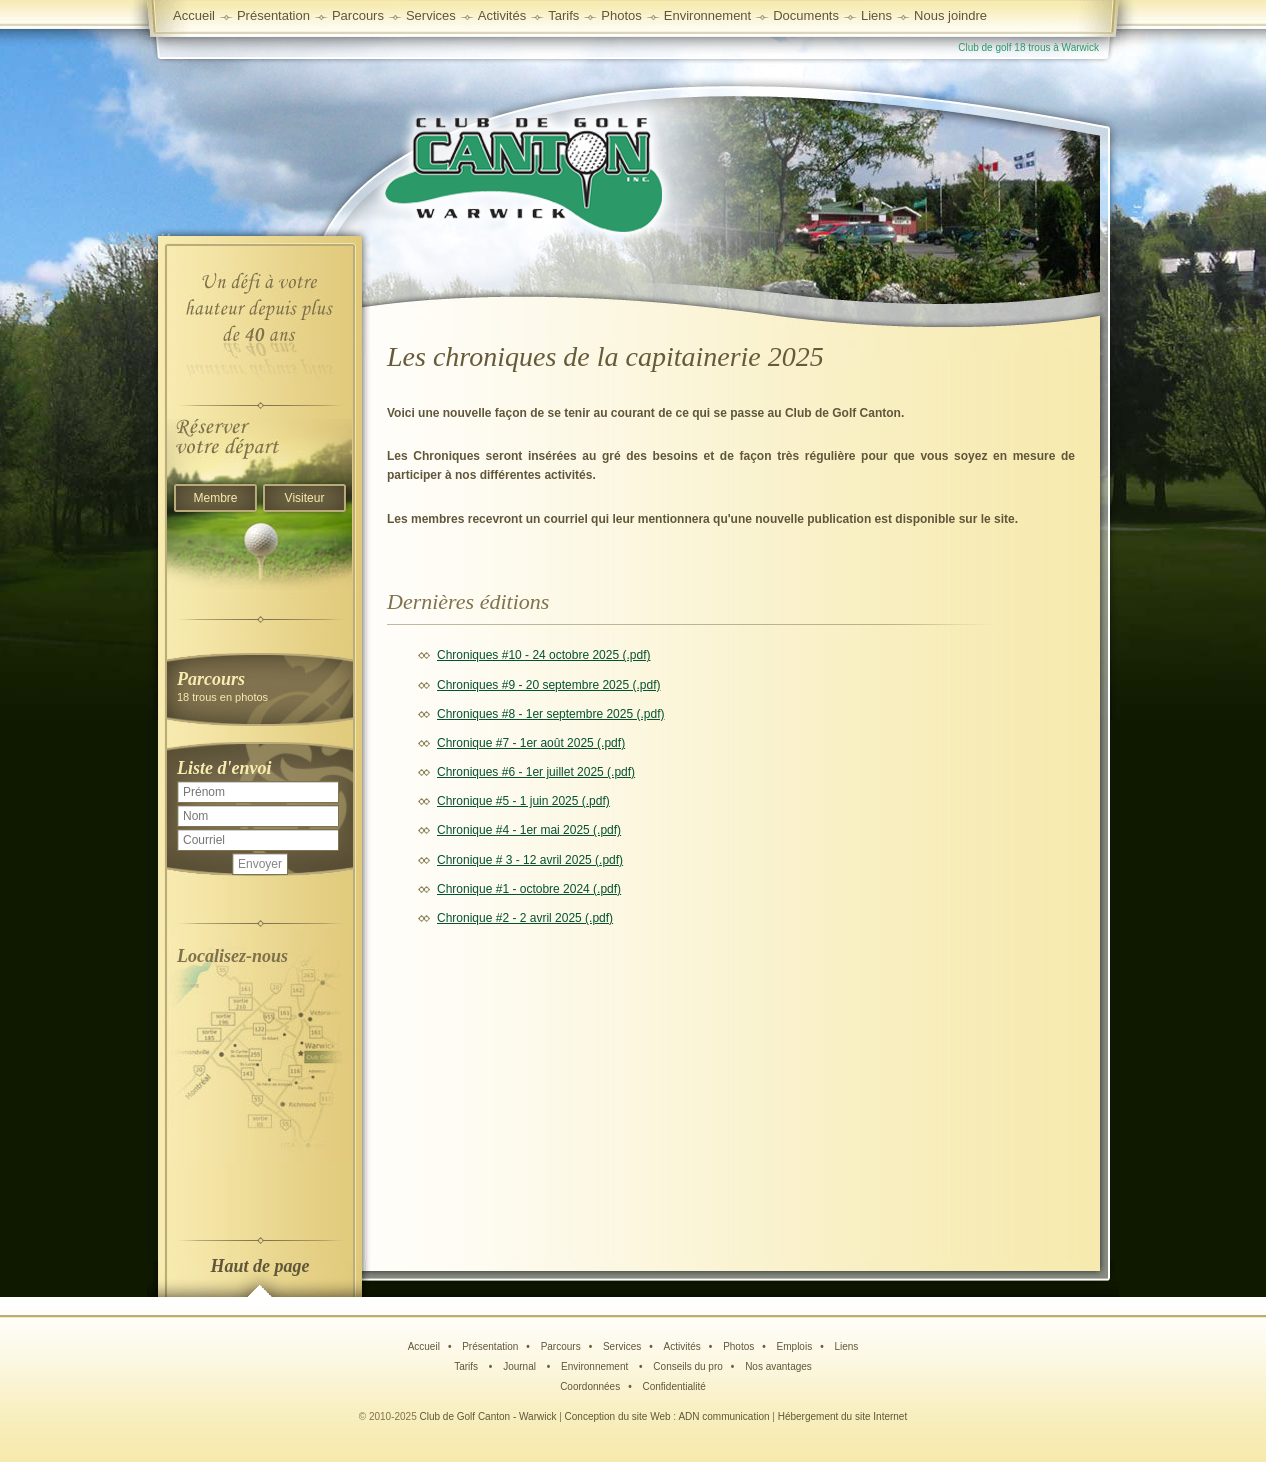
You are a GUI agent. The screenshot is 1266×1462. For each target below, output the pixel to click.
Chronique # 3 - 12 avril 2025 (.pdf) (530, 860)
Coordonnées (590, 1386)
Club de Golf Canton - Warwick (488, 1416)
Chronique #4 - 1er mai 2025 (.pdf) (529, 830)
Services (431, 15)
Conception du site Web (618, 1416)
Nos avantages (778, 1366)
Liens (876, 15)
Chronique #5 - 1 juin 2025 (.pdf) (523, 801)
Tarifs (467, 1366)
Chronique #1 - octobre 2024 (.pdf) (529, 889)
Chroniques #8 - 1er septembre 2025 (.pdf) (550, 714)
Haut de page (260, 1266)
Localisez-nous (232, 956)
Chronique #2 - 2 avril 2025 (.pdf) (525, 918)
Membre (215, 498)
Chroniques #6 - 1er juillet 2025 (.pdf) (536, 772)
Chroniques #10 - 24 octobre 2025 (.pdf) (543, 655)
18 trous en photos (260, 685)
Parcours (561, 1346)
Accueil (194, 15)
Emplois (795, 1346)
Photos (738, 1346)
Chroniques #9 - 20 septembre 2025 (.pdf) (548, 685)
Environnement (707, 15)
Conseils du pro (687, 1366)
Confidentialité (673, 1386)
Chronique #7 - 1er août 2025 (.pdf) (531, 743)
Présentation (490, 1346)
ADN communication (723, 1416)
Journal (521, 1366)
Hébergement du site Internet (843, 1416)
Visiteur (305, 498)
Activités (682, 1346)
